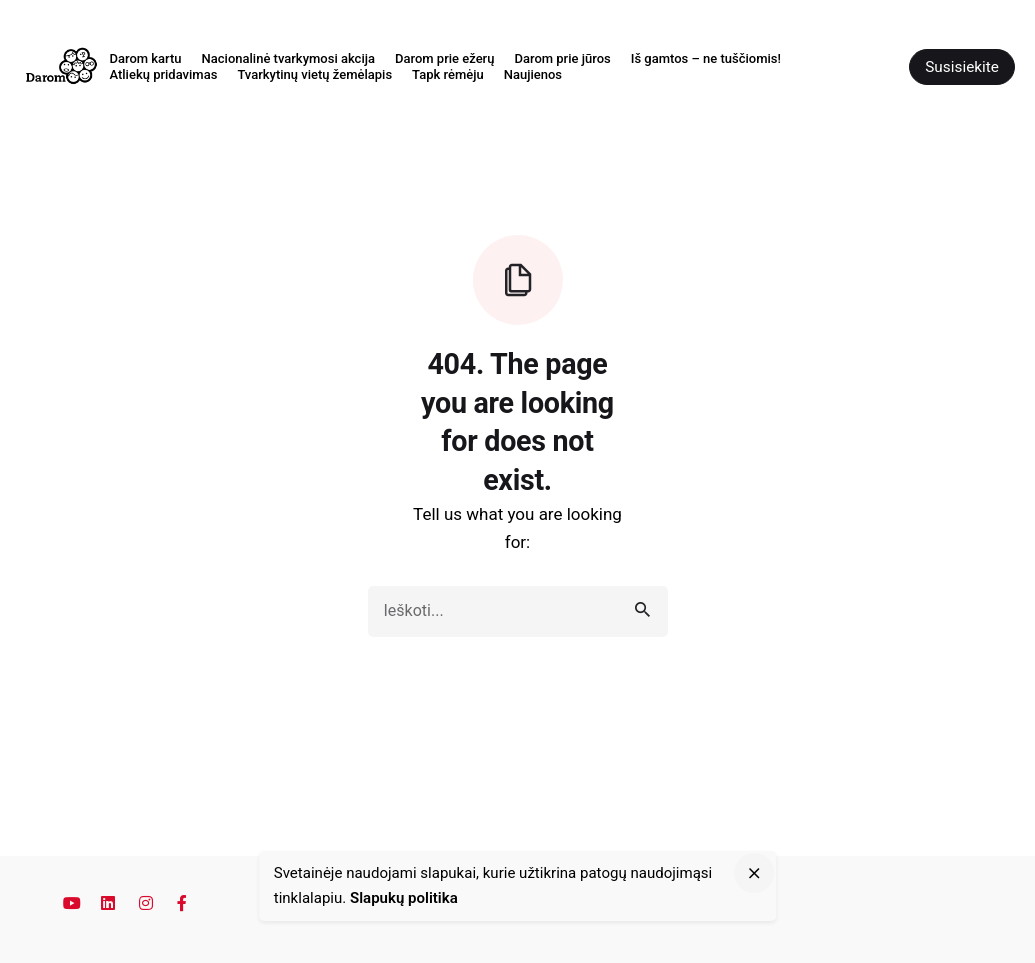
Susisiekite (962, 67)
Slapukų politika (404, 898)
